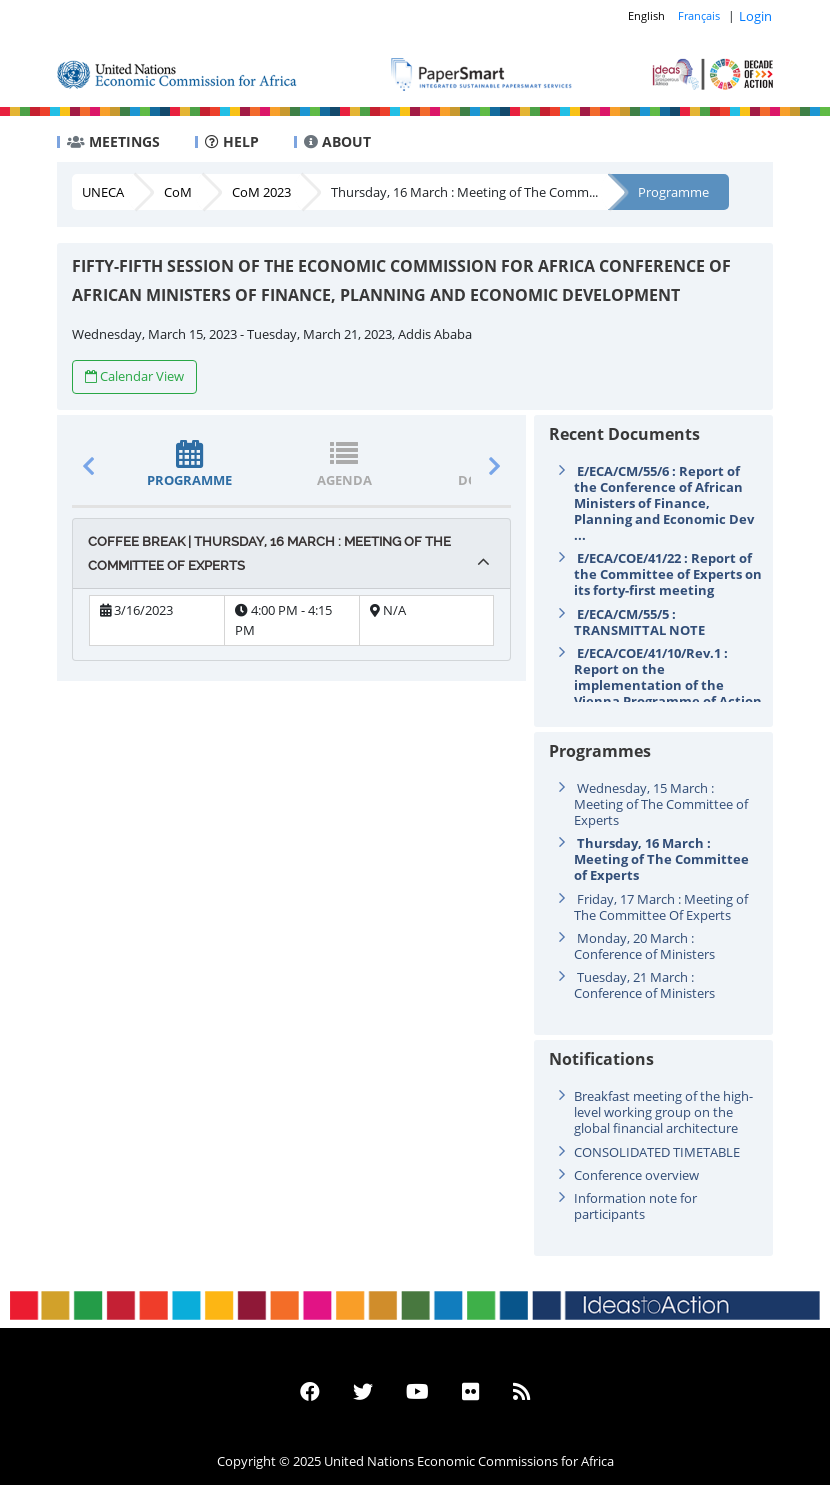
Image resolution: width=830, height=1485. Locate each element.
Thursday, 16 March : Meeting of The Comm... (464, 192)
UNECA (103, 192)
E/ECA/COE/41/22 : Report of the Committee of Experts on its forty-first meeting (668, 574)
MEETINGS (113, 141)
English (646, 15)
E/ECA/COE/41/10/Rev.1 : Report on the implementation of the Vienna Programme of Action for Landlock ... (668, 685)
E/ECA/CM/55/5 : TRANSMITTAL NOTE (639, 622)
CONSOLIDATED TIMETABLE (657, 1152)
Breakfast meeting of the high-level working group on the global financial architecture (663, 1112)
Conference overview (636, 1175)
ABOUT (337, 141)
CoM (178, 192)
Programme (673, 192)
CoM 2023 (261, 192)
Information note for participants (635, 1206)
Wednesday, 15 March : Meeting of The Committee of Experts (661, 804)
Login (755, 16)
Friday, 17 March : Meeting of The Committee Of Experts (661, 907)
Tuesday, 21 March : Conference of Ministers (644, 985)
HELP (232, 141)
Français (699, 15)
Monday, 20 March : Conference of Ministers (644, 946)
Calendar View (134, 376)
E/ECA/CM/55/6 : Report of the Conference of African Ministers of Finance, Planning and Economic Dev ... (664, 503)
